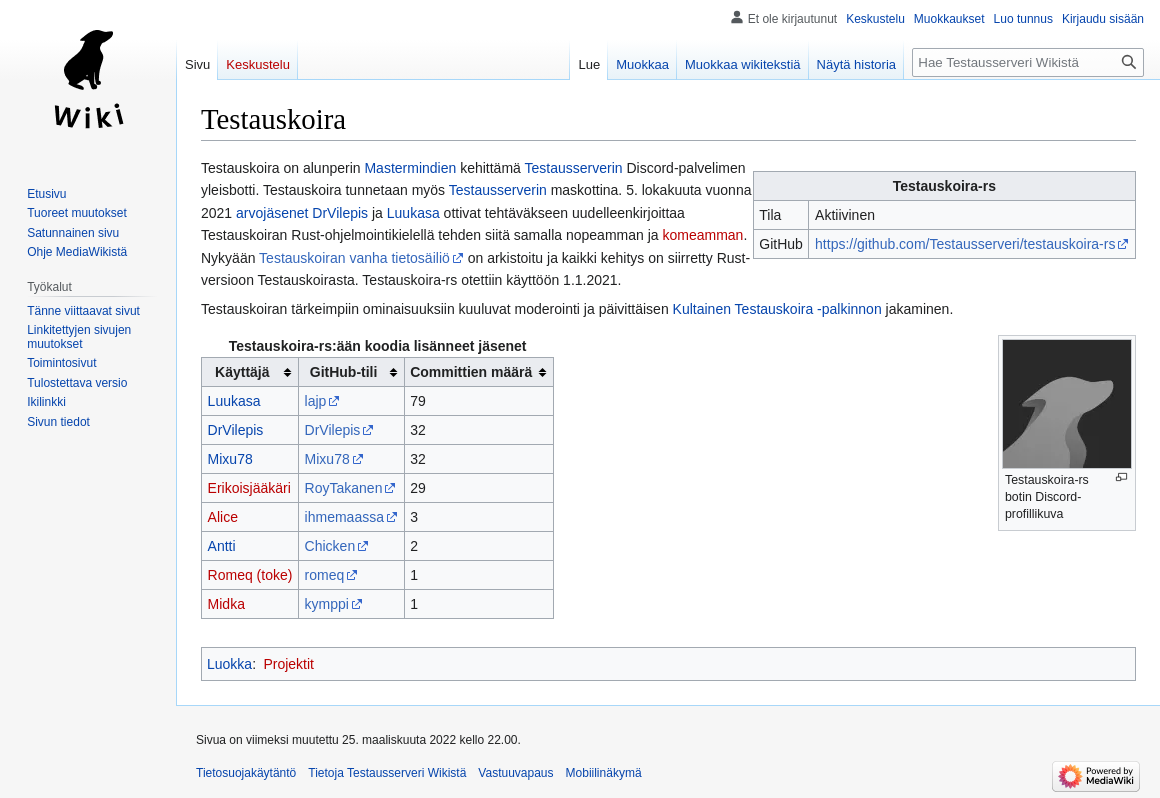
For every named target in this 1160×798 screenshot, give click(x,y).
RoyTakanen (344, 488)
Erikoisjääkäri (249, 488)
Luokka (229, 664)
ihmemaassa (344, 517)
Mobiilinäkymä (604, 773)
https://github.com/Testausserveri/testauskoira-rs (965, 244)
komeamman (702, 235)
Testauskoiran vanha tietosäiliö (354, 258)
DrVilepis (340, 213)
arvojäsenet (272, 213)
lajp (316, 401)
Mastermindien (410, 168)
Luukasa (413, 213)
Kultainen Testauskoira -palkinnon (777, 309)
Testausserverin (574, 168)
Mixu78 (230, 459)
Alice (223, 517)
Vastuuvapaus (515, 773)
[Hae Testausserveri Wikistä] (1028, 62)
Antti (222, 546)
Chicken (330, 546)
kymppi (327, 604)
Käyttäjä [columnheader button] (242, 372)
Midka (226, 604)
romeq (325, 575)
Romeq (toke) (250, 575)
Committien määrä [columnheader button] (471, 372)
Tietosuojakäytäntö (246, 773)
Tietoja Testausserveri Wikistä (387, 773)
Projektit (288, 664)
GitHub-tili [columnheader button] (344, 372)
